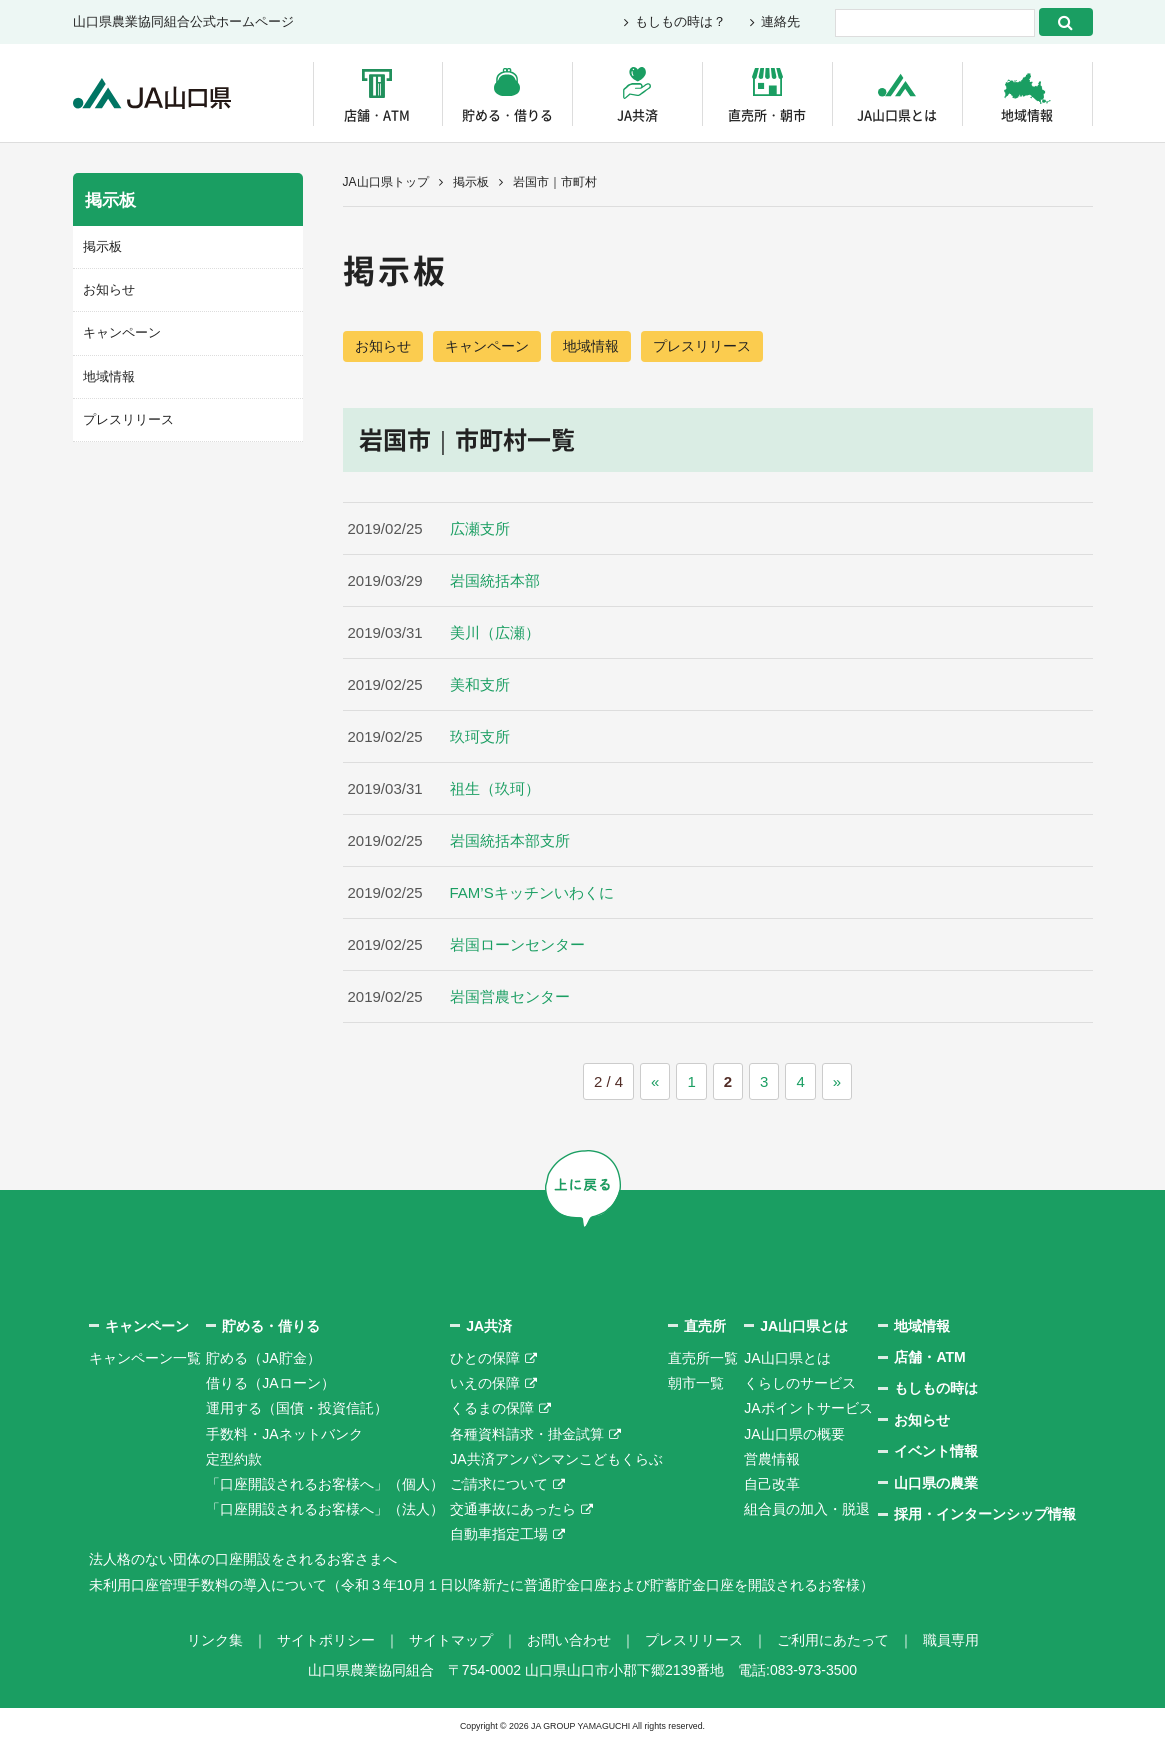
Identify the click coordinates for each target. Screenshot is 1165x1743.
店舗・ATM (377, 114)
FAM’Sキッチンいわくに (532, 892)
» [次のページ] (837, 1081)
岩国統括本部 (495, 580)
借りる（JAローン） (270, 1383)
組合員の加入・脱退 (807, 1509)
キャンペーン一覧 (145, 1358)
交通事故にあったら (513, 1509)
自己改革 (772, 1484)
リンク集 (215, 1640)
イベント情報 (936, 1451)
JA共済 (637, 114)
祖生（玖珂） (495, 788)
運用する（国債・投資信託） (297, 1408)
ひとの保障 (485, 1358)
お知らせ (383, 346)
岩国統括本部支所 (510, 840)
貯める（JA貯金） (263, 1358)
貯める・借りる (507, 114)
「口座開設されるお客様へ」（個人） (325, 1484)
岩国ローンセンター (517, 944)
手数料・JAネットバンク (284, 1434)
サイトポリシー (326, 1640)
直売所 (705, 1326)
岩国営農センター (510, 996)
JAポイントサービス (808, 1408)
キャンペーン (487, 346)
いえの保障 (485, 1383)
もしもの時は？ (680, 22)
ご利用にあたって (833, 1640)
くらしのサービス (800, 1383)
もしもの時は (936, 1388)
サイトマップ (451, 1640)
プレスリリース (702, 346)
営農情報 (772, 1459)
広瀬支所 (480, 528)
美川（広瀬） (495, 632)
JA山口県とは (897, 114)
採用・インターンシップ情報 (985, 1514)
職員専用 (951, 1640)
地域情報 (1027, 114)
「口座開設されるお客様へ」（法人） (325, 1509)
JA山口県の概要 (794, 1434)
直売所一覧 (703, 1358)
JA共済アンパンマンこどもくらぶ (556, 1459)
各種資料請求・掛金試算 (527, 1434)
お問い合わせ (569, 1640)
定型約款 (234, 1459)
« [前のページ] (655, 1081)
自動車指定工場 (499, 1534)
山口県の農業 (936, 1483)
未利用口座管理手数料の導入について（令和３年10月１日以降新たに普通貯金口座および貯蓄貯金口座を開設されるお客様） (482, 1585)
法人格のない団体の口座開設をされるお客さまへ (243, 1559)
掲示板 (471, 182)
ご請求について (499, 1484)
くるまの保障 (492, 1408)
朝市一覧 (696, 1383)
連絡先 (780, 22)
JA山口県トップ (386, 182)
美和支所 (480, 684)
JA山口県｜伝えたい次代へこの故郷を (152, 93)
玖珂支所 (480, 736)
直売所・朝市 (767, 114)
